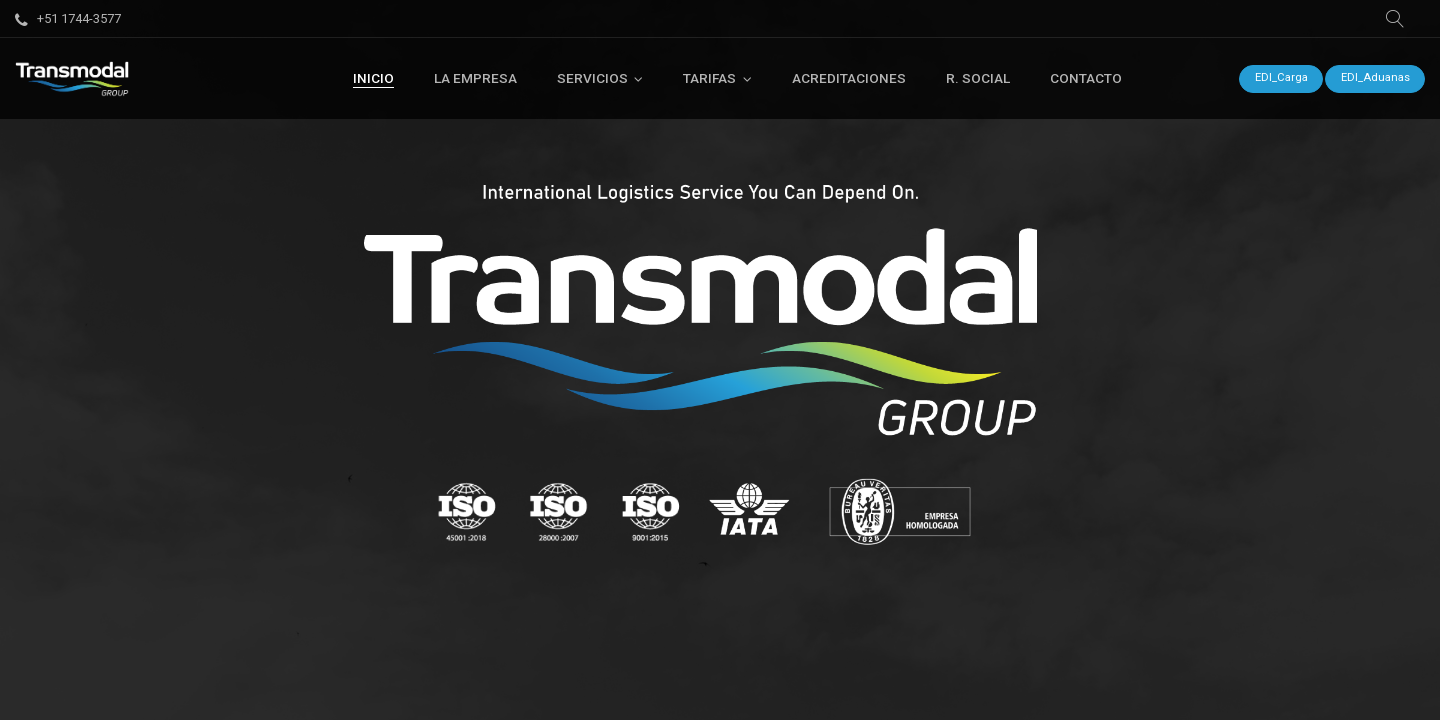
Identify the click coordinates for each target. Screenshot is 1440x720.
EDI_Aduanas (1375, 77)
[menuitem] (373, 78)
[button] (1395, 18)
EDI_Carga (1281, 77)
